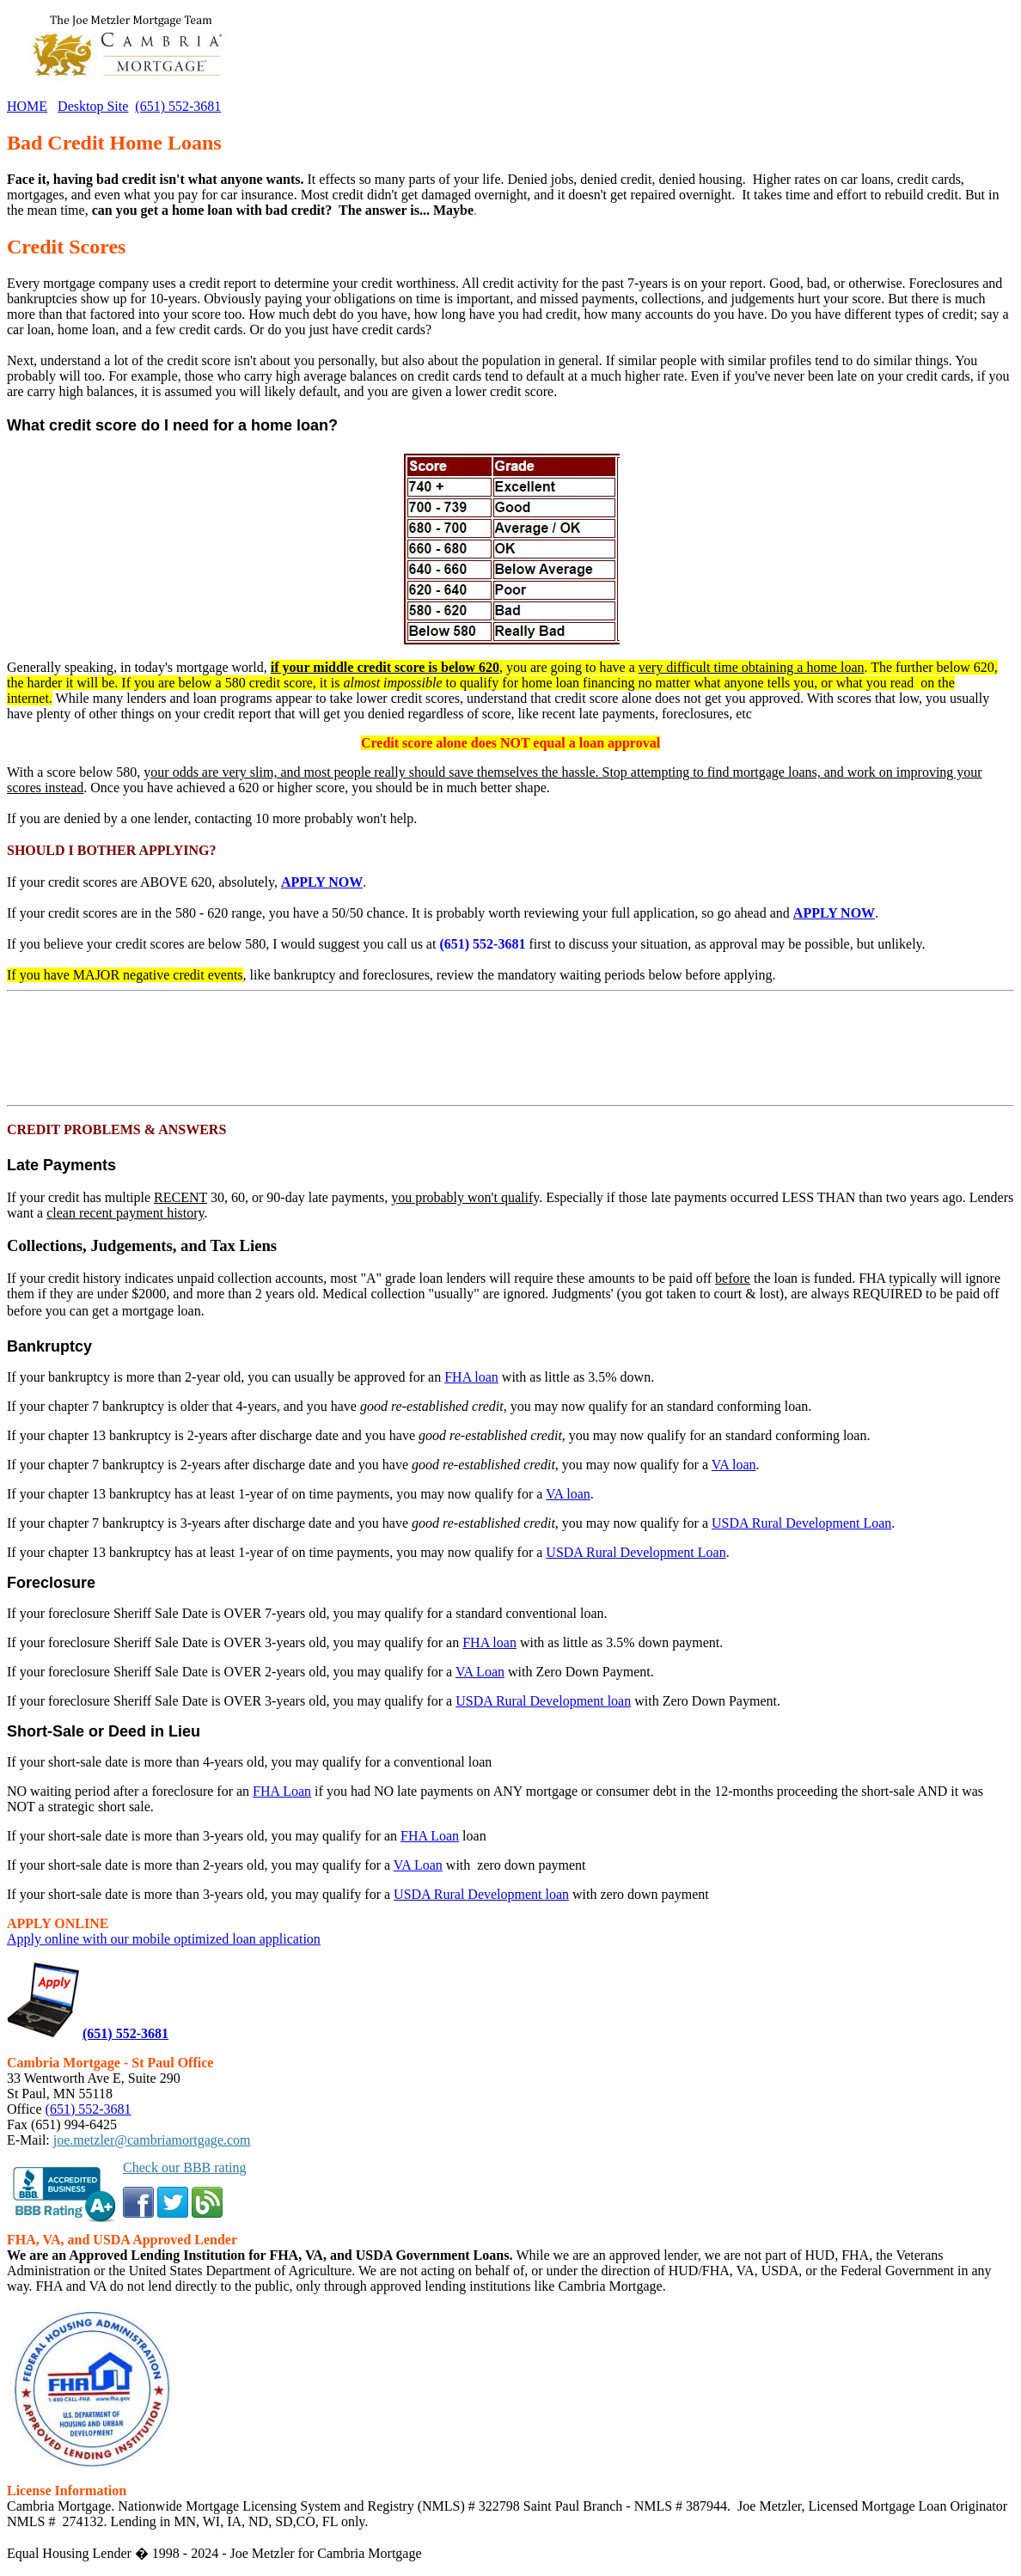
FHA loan (471, 1377)
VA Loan (479, 1671)
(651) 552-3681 (178, 106)
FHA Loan (282, 1791)
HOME (27, 106)
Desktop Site (93, 106)
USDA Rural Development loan (543, 1701)
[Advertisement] (144, 1048)
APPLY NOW (322, 882)
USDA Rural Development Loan (801, 1523)
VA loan (734, 1464)
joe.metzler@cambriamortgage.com (152, 2140)
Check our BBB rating (185, 2167)
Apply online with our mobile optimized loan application (164, 1939)
